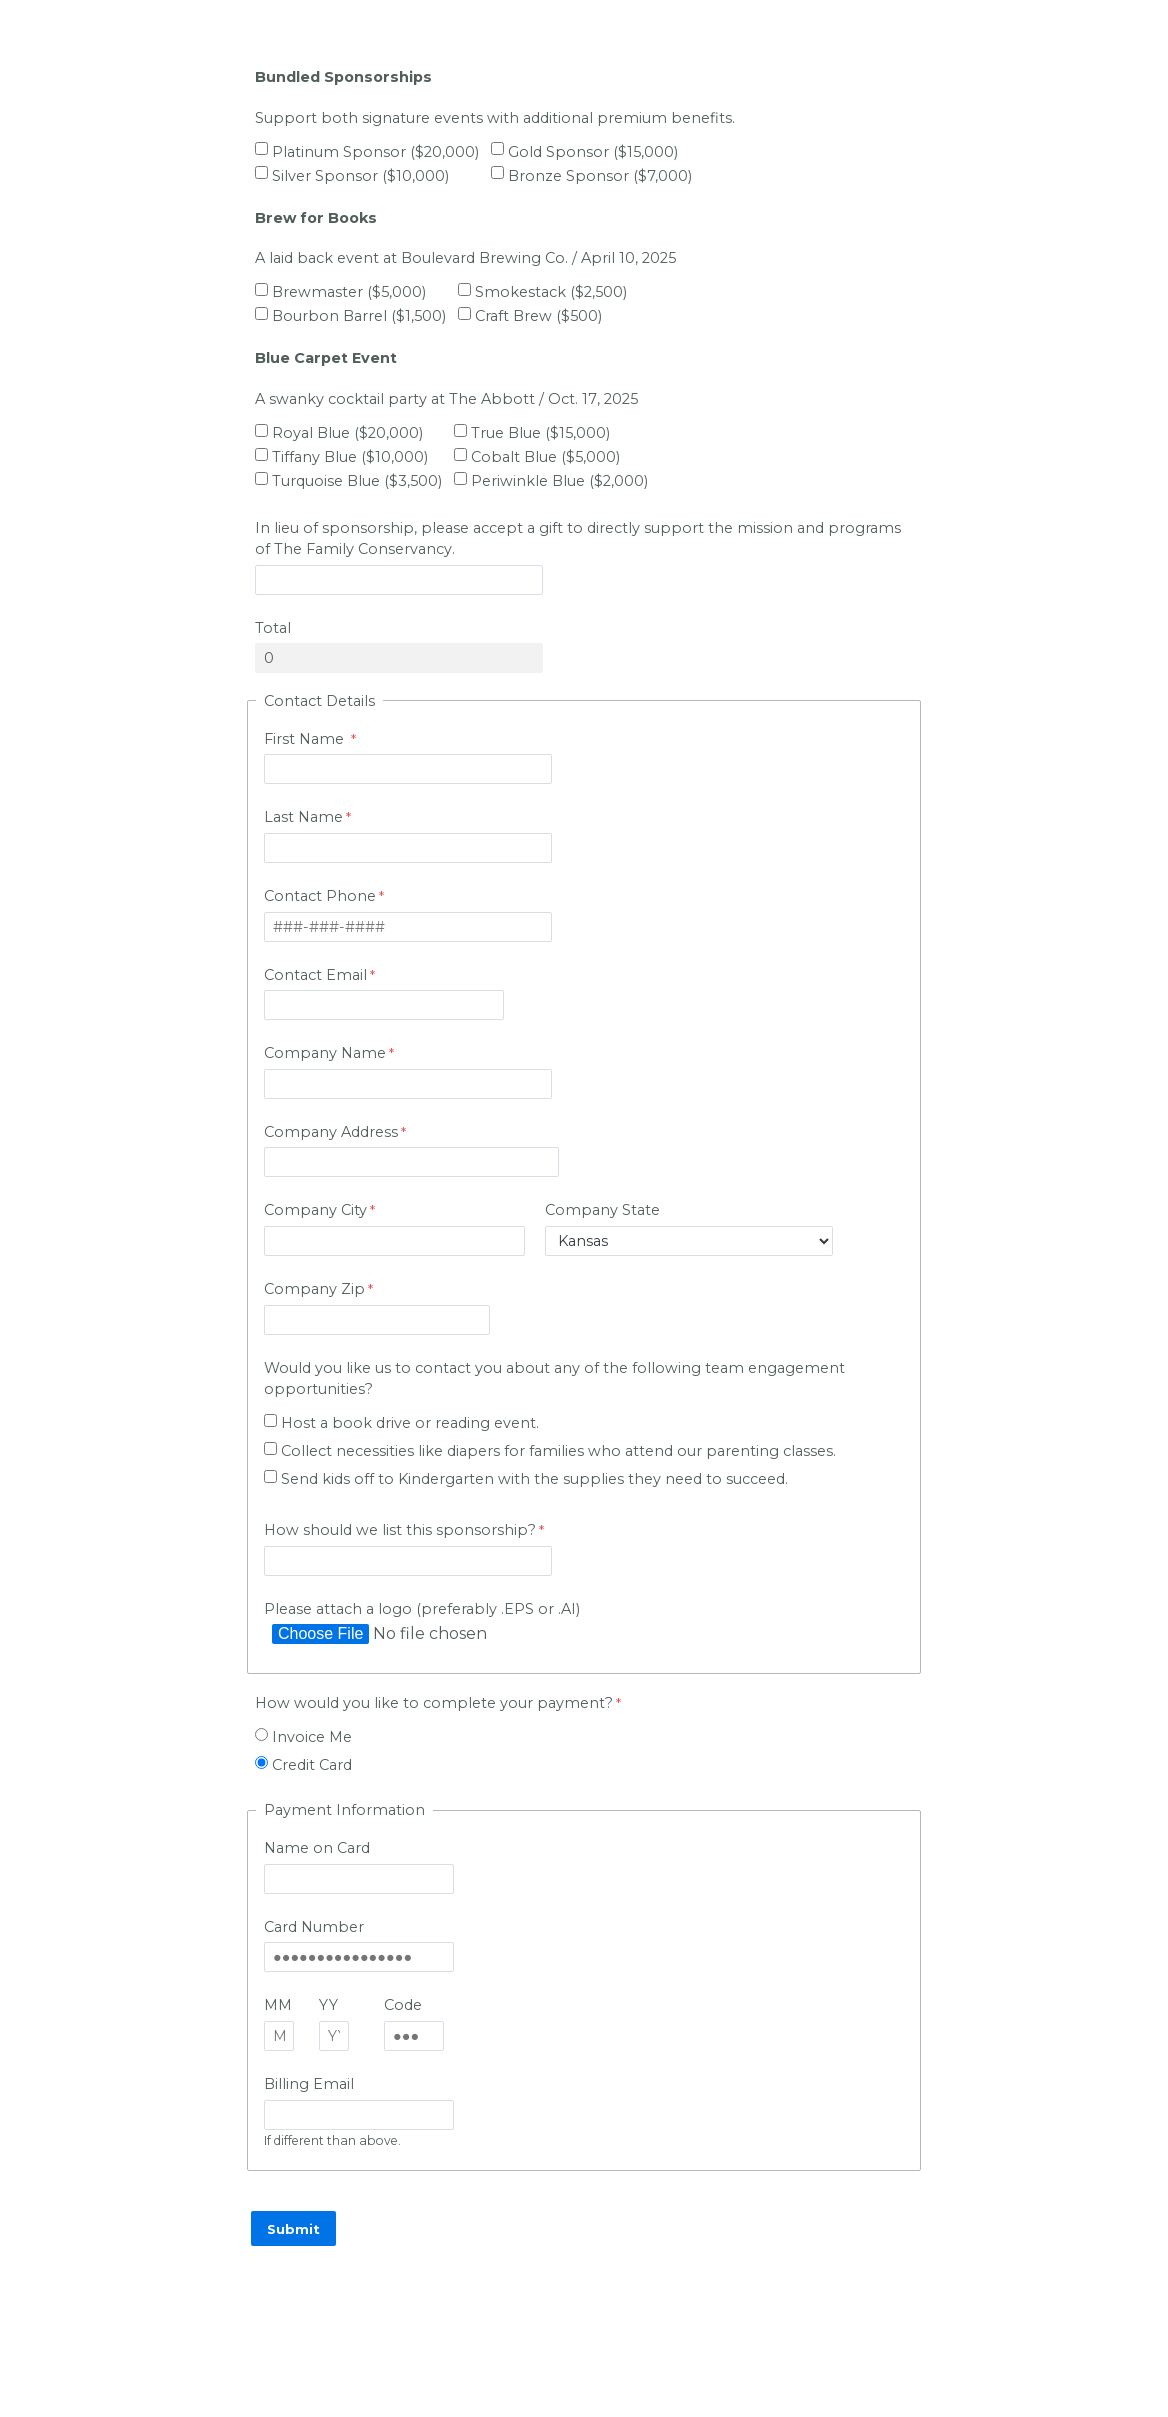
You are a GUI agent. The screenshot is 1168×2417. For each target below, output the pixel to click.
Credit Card (312, 1765)
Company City (315, 1210)
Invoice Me (312, 1737)
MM (278, 2005)
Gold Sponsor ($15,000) (593, 152)
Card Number (314, 1927)
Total (273, 628)
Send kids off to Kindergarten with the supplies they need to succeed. (534, 1479)
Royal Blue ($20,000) (347, 433)
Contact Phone (320, 896)
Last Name (303, 817)
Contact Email (315, 975)
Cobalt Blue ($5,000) (545, 457)
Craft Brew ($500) (538, 316)
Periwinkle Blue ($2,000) (559, 481)
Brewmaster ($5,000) (349, 292)
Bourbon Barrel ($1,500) (359, 316)
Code (403, 2005)
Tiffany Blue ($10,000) (350, 457)
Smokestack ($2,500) (551, 292)
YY (328, 2005)
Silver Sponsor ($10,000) (360, 176)
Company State (602, 1210)
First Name (306, 739)
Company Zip (314, 1289)
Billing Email (309, 2084)
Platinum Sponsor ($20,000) (375, 152)
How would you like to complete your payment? (434, 1703)
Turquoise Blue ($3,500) (357, 481)
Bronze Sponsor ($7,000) (600, 176)
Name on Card (317, 1848)
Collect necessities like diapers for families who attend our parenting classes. (560, 1451)
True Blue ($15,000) (540, 433)
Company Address (331, 1132)
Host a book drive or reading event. (410, 1423)
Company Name (325, 1053)
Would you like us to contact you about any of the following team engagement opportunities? (554, 1379)
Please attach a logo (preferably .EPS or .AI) (424, 1609)
